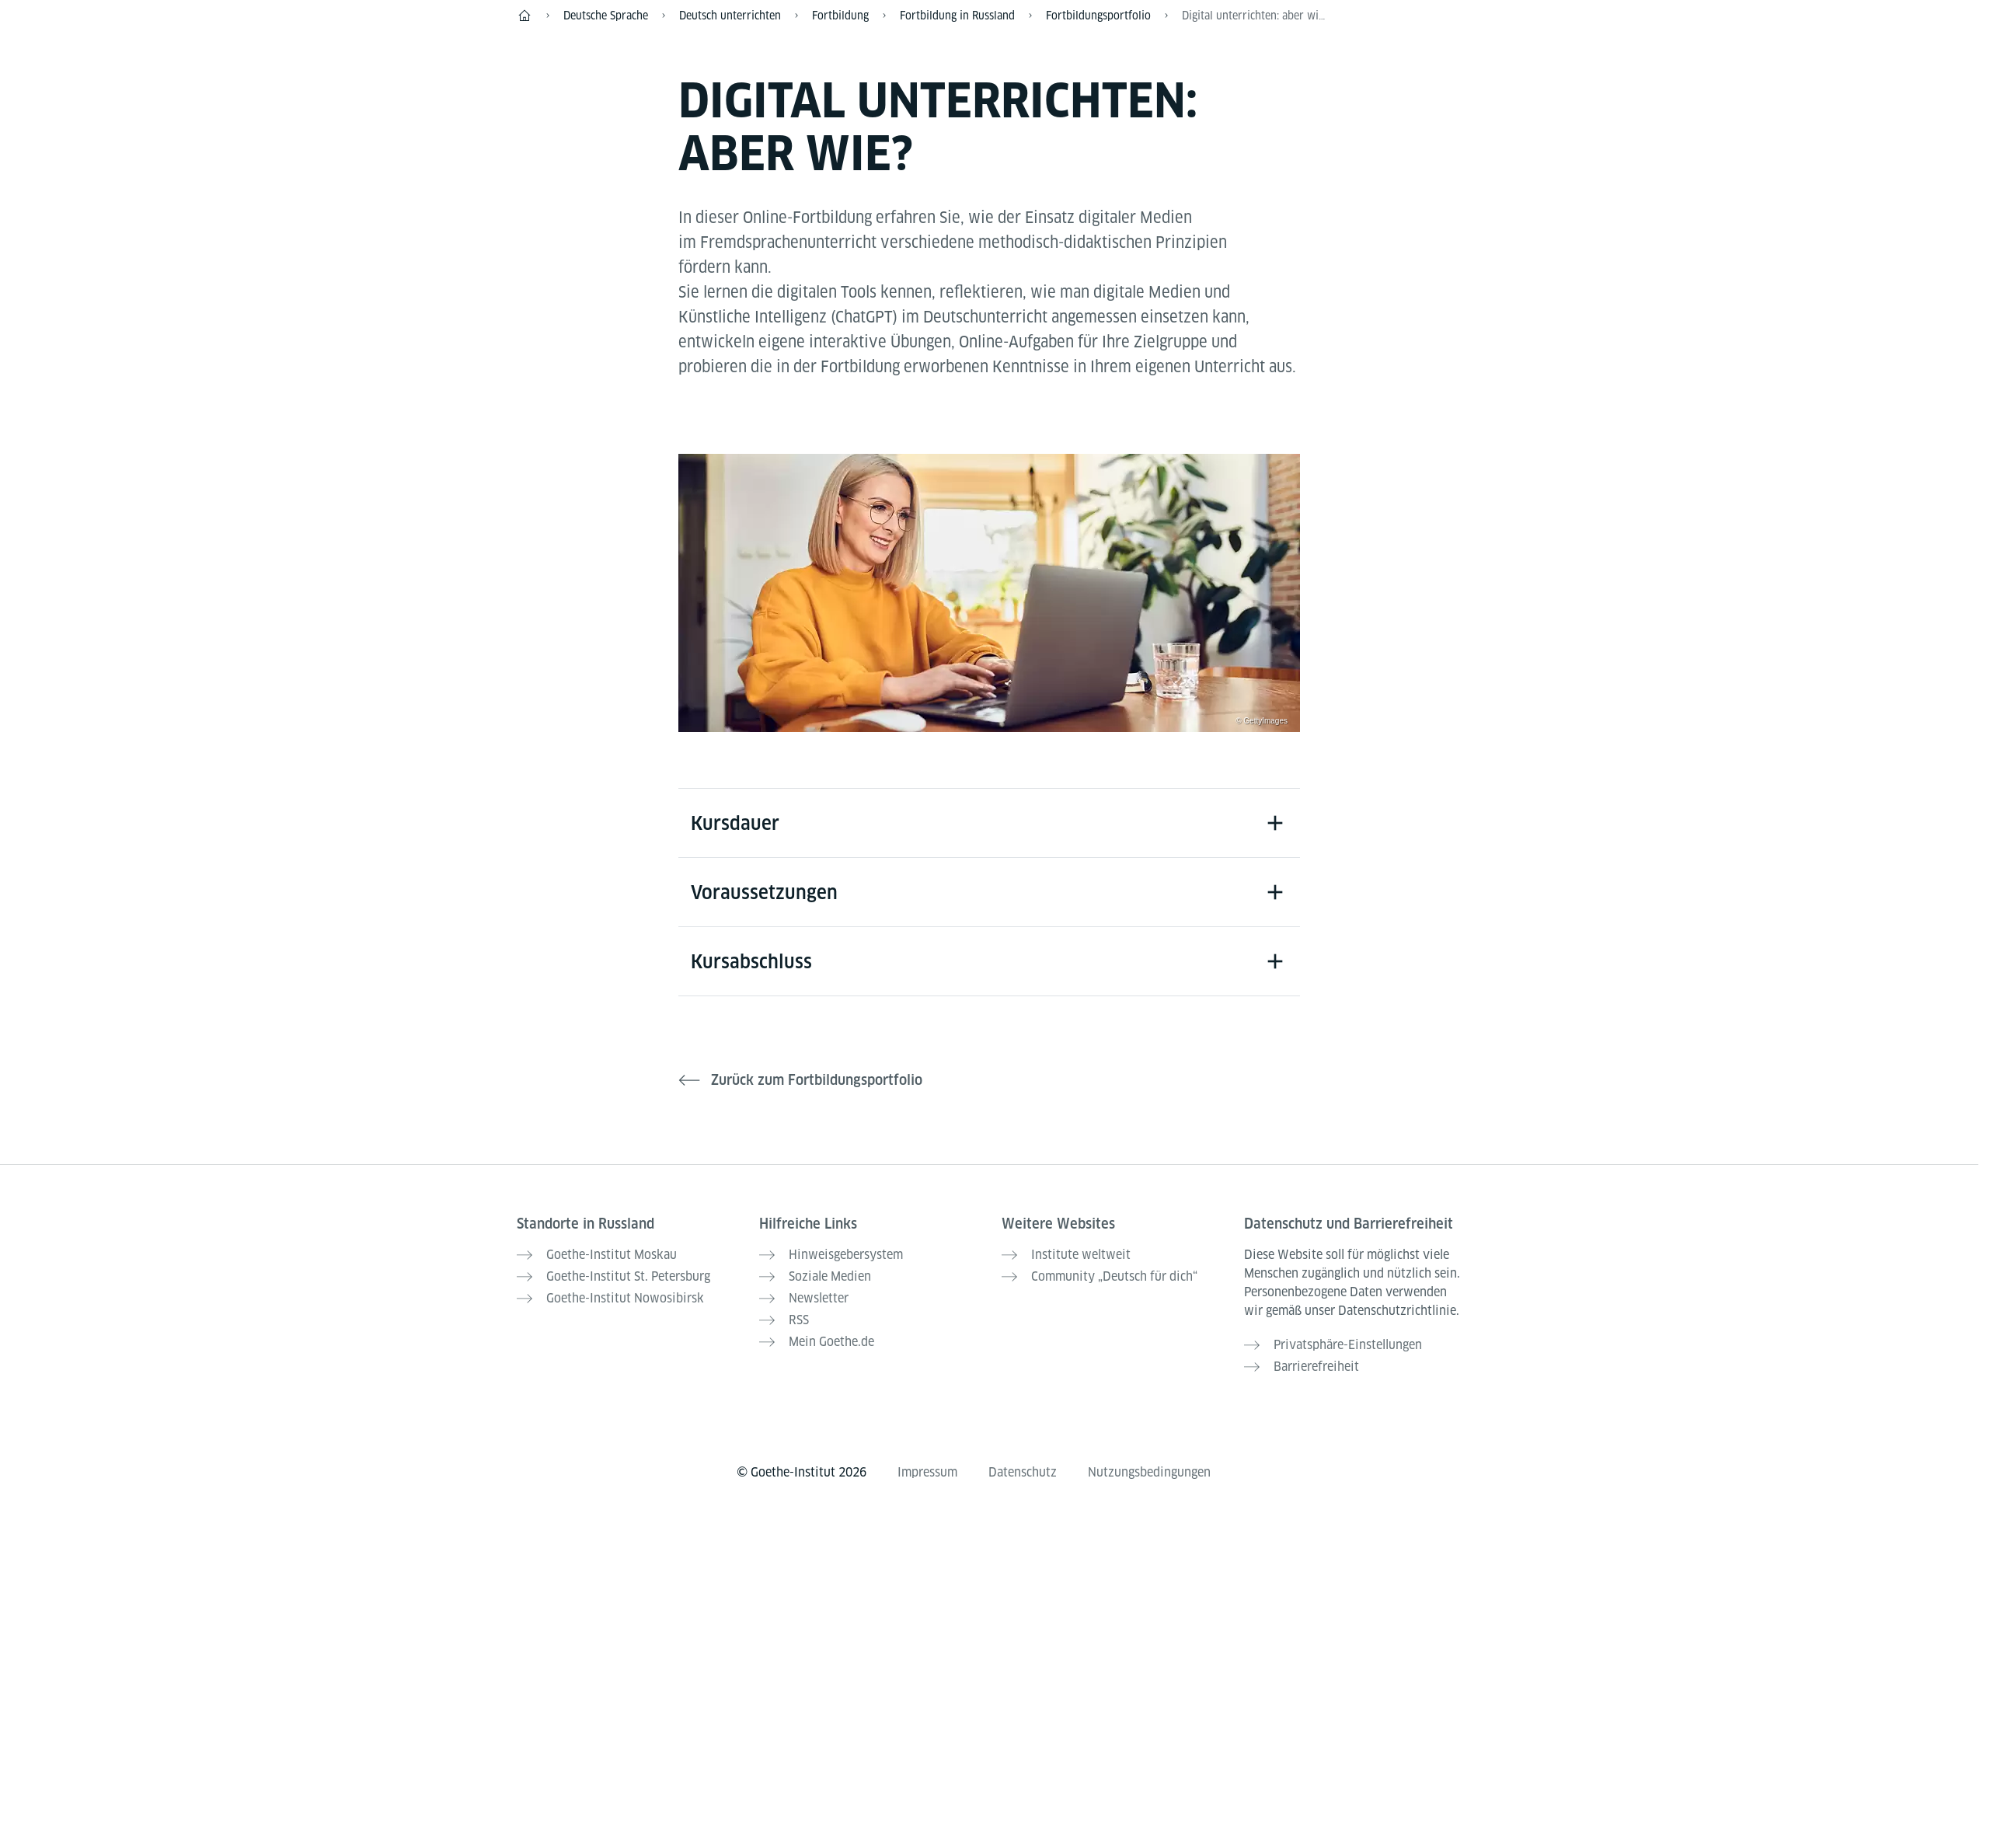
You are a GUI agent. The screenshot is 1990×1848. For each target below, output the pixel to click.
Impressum (927, 1472)
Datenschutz (1022, 1472)
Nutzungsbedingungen (1149, 1472)
